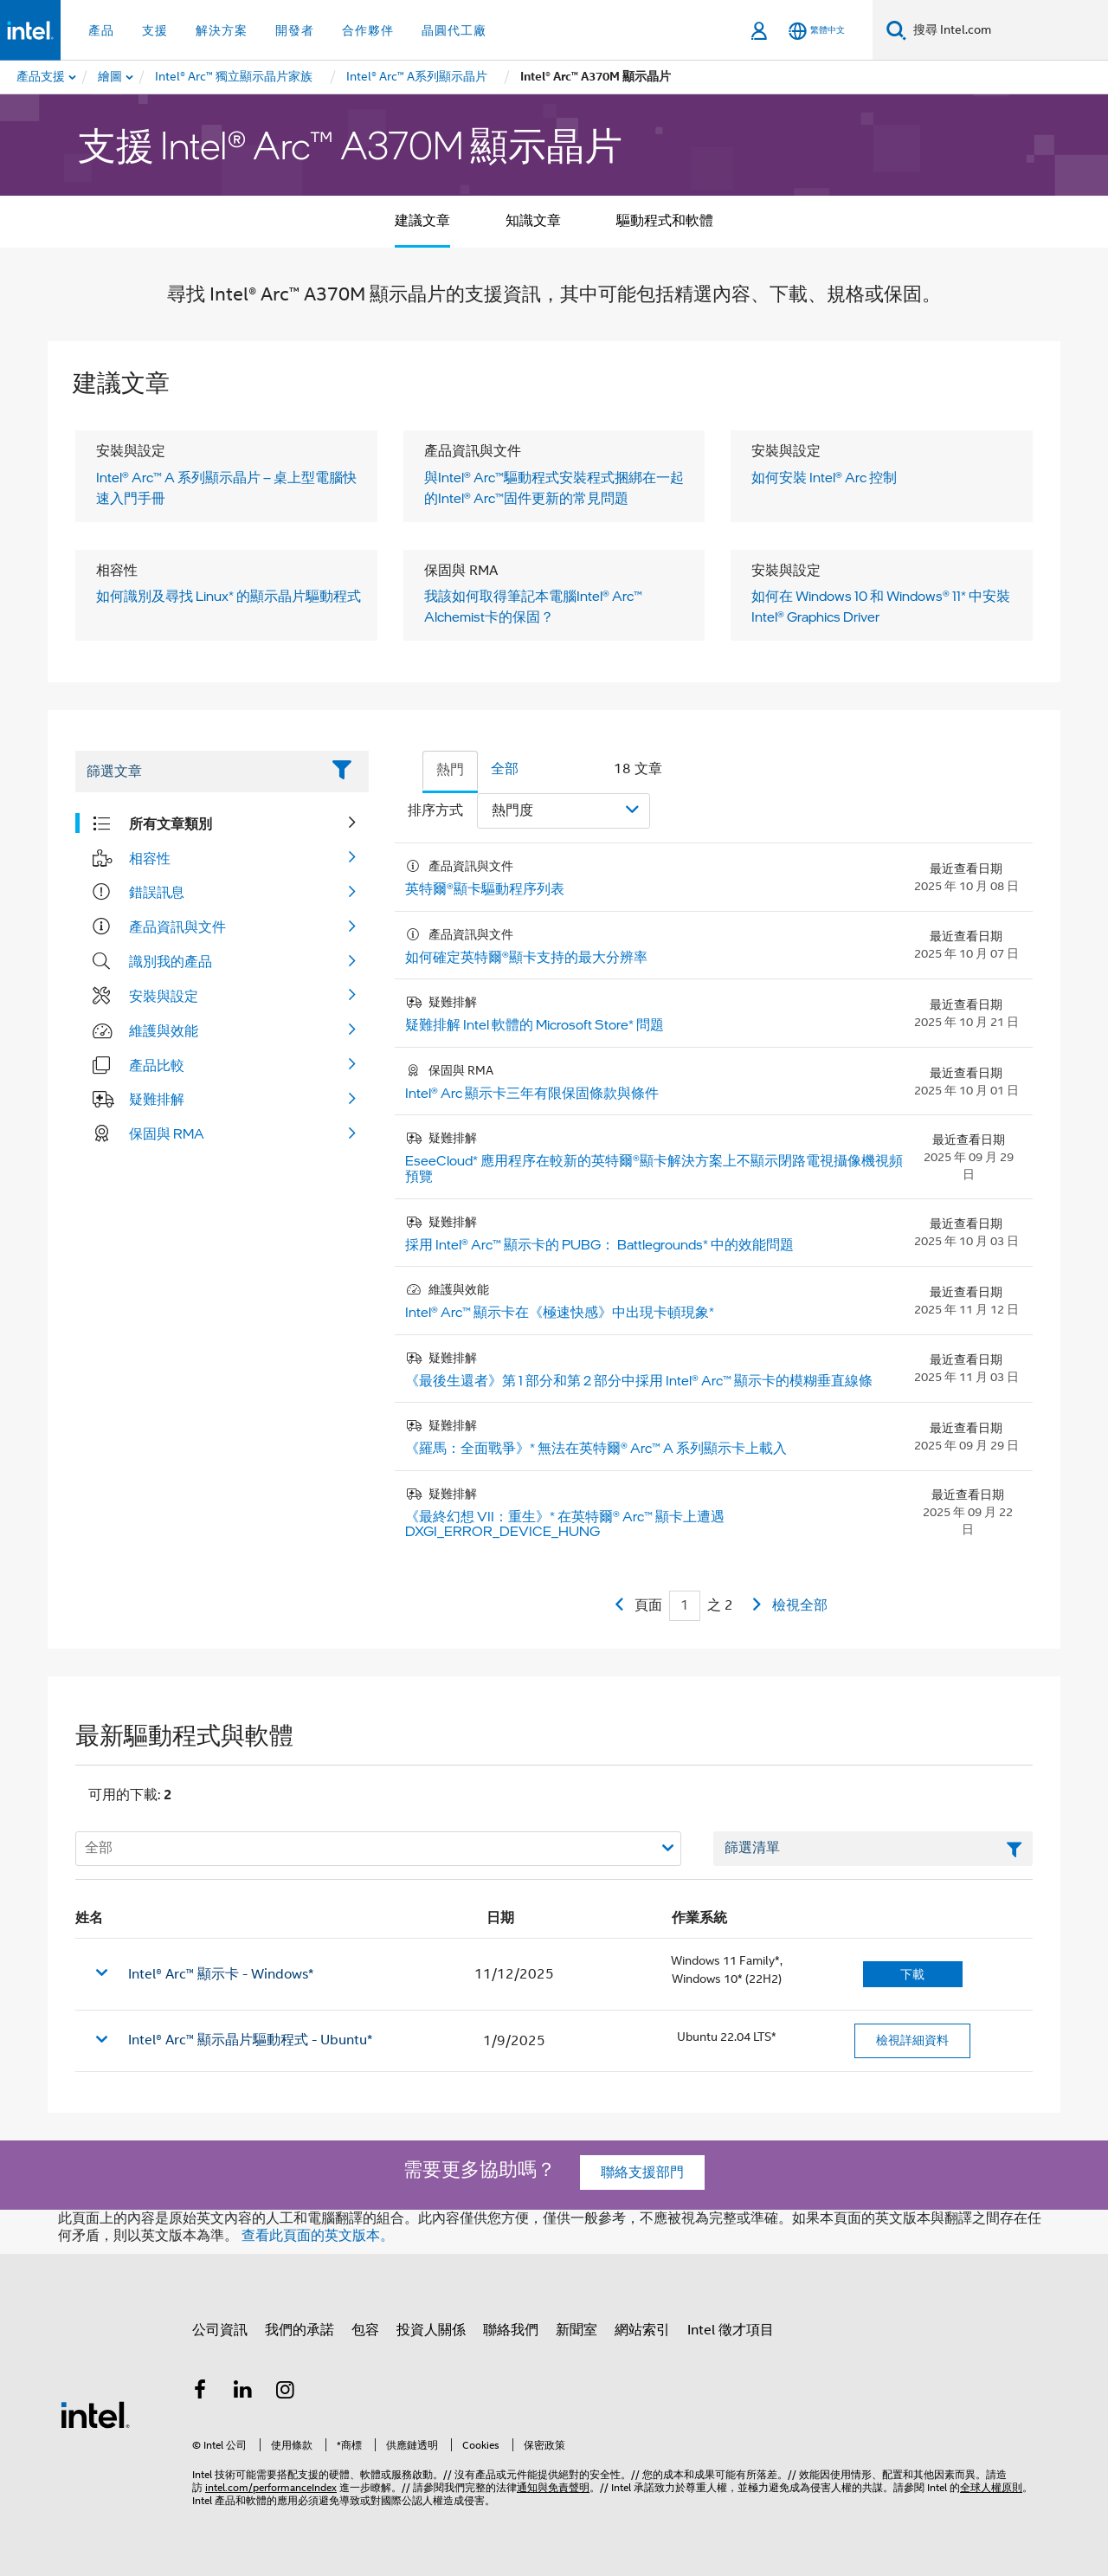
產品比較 (156, 1065)
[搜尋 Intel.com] (1007, 30)
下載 (912, 1974)
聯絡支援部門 (642, 2172)
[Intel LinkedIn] (243, 2392)
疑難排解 (156, 1098)
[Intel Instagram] (285, 2392)
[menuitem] (111, 77)
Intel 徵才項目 (730, 2330)
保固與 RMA (166, 1133)
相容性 (150, 858)
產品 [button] (101, 30)
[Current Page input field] (684, 1606)
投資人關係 (431, 2330)
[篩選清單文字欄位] (873, 1848)
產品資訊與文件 (177, 926)
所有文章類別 (170, 823)
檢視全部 (800, 1605)
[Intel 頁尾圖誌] (95, 2414)
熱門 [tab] (450, 769)
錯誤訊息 (156, 892)
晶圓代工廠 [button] (454, 30)
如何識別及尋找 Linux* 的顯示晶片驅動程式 (228, 595)
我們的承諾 (299, 2330)
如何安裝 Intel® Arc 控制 (824, 477)
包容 (365, 2330)
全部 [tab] (505, 769)
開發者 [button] (294, 30)
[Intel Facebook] (200, 2392)
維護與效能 (163, 1030)
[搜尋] (896, 30)
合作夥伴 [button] (368, 30)
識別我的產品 (170, 961)
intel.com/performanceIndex (271, 2487)
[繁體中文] (816, 31)
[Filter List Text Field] (197, 771)
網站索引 (642, 2330)
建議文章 (422, 220)
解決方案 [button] (222, 30)
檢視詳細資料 (912, 2040)
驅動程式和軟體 (664, 220)
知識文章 (533, 220)
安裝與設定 (163, 995)
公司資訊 (220, 2330)
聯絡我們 (510, 2330)
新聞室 (576, 2330)
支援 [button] (155, 30)
